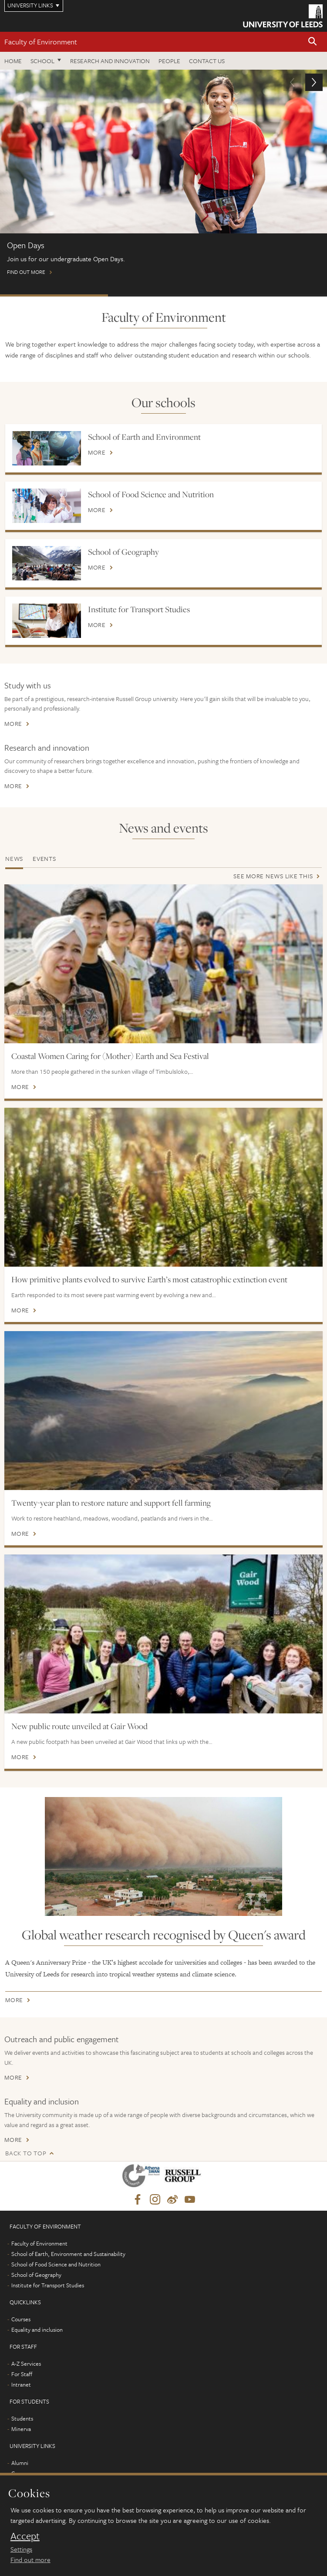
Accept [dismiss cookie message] (25, 2536)
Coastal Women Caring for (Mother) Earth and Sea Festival (110, 1056)
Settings (21, 2549)
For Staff (21, 2374)
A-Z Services (26, 2363)
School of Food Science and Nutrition (151, 494)
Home (13, 60)
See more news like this (273, 875)
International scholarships (271, 295)
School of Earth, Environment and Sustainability (68, 2253)
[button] (313, 42)
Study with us (27, 685)
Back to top (25, 2153)
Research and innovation (110, 60)
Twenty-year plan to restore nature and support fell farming (111, 1502)
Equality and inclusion (41, 2101)
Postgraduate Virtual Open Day (162, 295)
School (42, 60)
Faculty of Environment (40, 41)
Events (44, 858)
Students (22, 2418)
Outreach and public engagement (61, 2039)
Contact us (207, 60)
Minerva (21, 2428)
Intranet (21, 2384)
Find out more (163, 176)
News (14, 858)
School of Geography (123, 551)
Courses (20, 2319)
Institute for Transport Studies (139, 609)
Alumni (19, 2462)
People (169, 60)
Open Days (54, 295)
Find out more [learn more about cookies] (30, 2559)
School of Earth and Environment (144, 436)
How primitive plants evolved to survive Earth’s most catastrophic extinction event (149, 1279)
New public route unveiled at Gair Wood (79, 1726)
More (97, 452)
